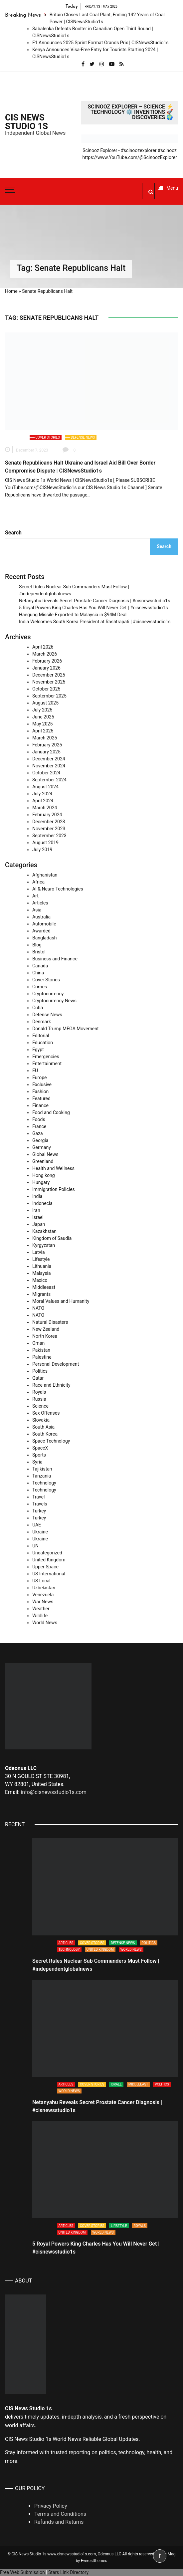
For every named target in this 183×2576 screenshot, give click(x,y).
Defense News (83, 437)
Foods (38, 1119)
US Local (41, 1580)
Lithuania (41, 1266)
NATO (38, 1308)
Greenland (42, 1161)
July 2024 (42, 793)
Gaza (37, 1133)
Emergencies (45, 1056)
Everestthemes (94, 2560)
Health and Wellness (53, 1168)
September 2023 (49, 835)
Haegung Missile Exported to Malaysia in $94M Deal (72, 614)
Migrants (41, 1294)
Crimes (39, 986)
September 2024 (49, 779)
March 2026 (44, 654)
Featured (41, 1098)
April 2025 (43, 730)
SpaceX (40, 1448)
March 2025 (44, 737)
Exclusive (42, 1084)
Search (13, 532)
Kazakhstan (44, 1231)
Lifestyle (41, 1259)
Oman (38, 1343)
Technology (44, 1483)
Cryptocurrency (48, 993)
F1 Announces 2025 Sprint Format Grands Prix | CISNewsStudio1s (100, 42)
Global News (45, 1154)
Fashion (40, 1091)
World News (44, 1622)
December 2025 (48, 675)
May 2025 (42, 723)
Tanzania (41, 1476)
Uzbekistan (43, 1587)
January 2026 (46, 668)
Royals (39, 1392)
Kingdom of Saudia (52, 1238)
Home (11, 291)
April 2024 (43, 800)
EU (35, 1070)
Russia (39, 1399)
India (37, 1196)
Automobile (44, 923)
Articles (40, 902)
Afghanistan (44, 875)
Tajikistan (42, 1469)
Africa (38, 882)
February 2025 (47, 744)
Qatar (38, 1378)
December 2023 (48, 821)
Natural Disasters (50, 1322)
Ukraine (40, 1531)
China (38, 972)
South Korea (45, 1434)
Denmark (41, 1021)
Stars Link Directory (68, 2572)
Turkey (39, 1510)
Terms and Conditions (60, 2514)
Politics (40, 1371)
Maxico (40, 1280)
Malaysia (41, 1273)
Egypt (38, 1049)
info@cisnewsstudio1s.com (53, 1792)
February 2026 (47, 661)
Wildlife (40, 1615)
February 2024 (47, 814)
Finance (40, 1105)
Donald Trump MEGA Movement (65, 1028)
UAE (36, 1524)
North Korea (44, 1336)
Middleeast (43, 1287)
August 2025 (45, 702)
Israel (38, 1217)
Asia (36, 909)
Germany (41, 1147)
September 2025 (49, 695)
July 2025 (42, 709)
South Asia (43, 1427)
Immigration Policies (53, 1189)
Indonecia (42, 1203)
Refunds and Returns (59, 2522)
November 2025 (48, 682)
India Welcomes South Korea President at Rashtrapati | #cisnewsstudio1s (95, 621)
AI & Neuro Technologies (57, 889)
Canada (40, 965)
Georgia (40, 1140)
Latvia (38, 1252)
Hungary (41, 1182)
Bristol (39, 951)
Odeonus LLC (109, 2554)
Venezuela (43, 1594)
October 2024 (46, 772)
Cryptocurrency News (54, 1000)
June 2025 (43, 716)
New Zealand (45, 1329)
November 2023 (48, 828)
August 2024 (45, 786)
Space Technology (51, 1441)
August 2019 (45, 842)
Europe (39, 1077)
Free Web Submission (22, 2572)
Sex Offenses (46, 1413)
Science (40, 1406)
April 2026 (43, 647)
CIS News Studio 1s (26, 121)
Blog (37, 944)
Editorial (40, 1035)
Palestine (42, 1357)
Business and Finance (55, 958)
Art (35, 895)
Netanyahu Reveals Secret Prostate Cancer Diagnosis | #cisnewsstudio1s (94, 600)
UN (35, 1545)
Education (42, 1042)
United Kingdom (49, 1559)
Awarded (41, 930)
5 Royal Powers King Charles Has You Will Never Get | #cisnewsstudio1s (93, 607)
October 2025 (46, 689)
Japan (38, 1224)
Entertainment (47, 1063)
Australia (41, 916)
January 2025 (46, 751)
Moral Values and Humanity (60, 1301)
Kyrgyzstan (43, 1245)
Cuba (37, 1007)
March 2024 (44, 807)
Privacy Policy (50, 2506)
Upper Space (45, 1566)
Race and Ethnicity (51, 1385)
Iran (36, 1210)
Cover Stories (48, 437)
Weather (41, 1608)
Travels (39, 1503)
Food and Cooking (51, 1112)
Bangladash (44, 937)
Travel (38, 1496)
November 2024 (48, 765)
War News (42, 1601)
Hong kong (43, 1175)
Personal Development (55, 1364)
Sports (39, 1455)
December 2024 (48, 758)
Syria (37, 1462)
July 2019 (42, 849)
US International (48, 1573)
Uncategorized (47, 1552)
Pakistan (41, 1350)
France (39, 1126)
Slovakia (41, 1420)
